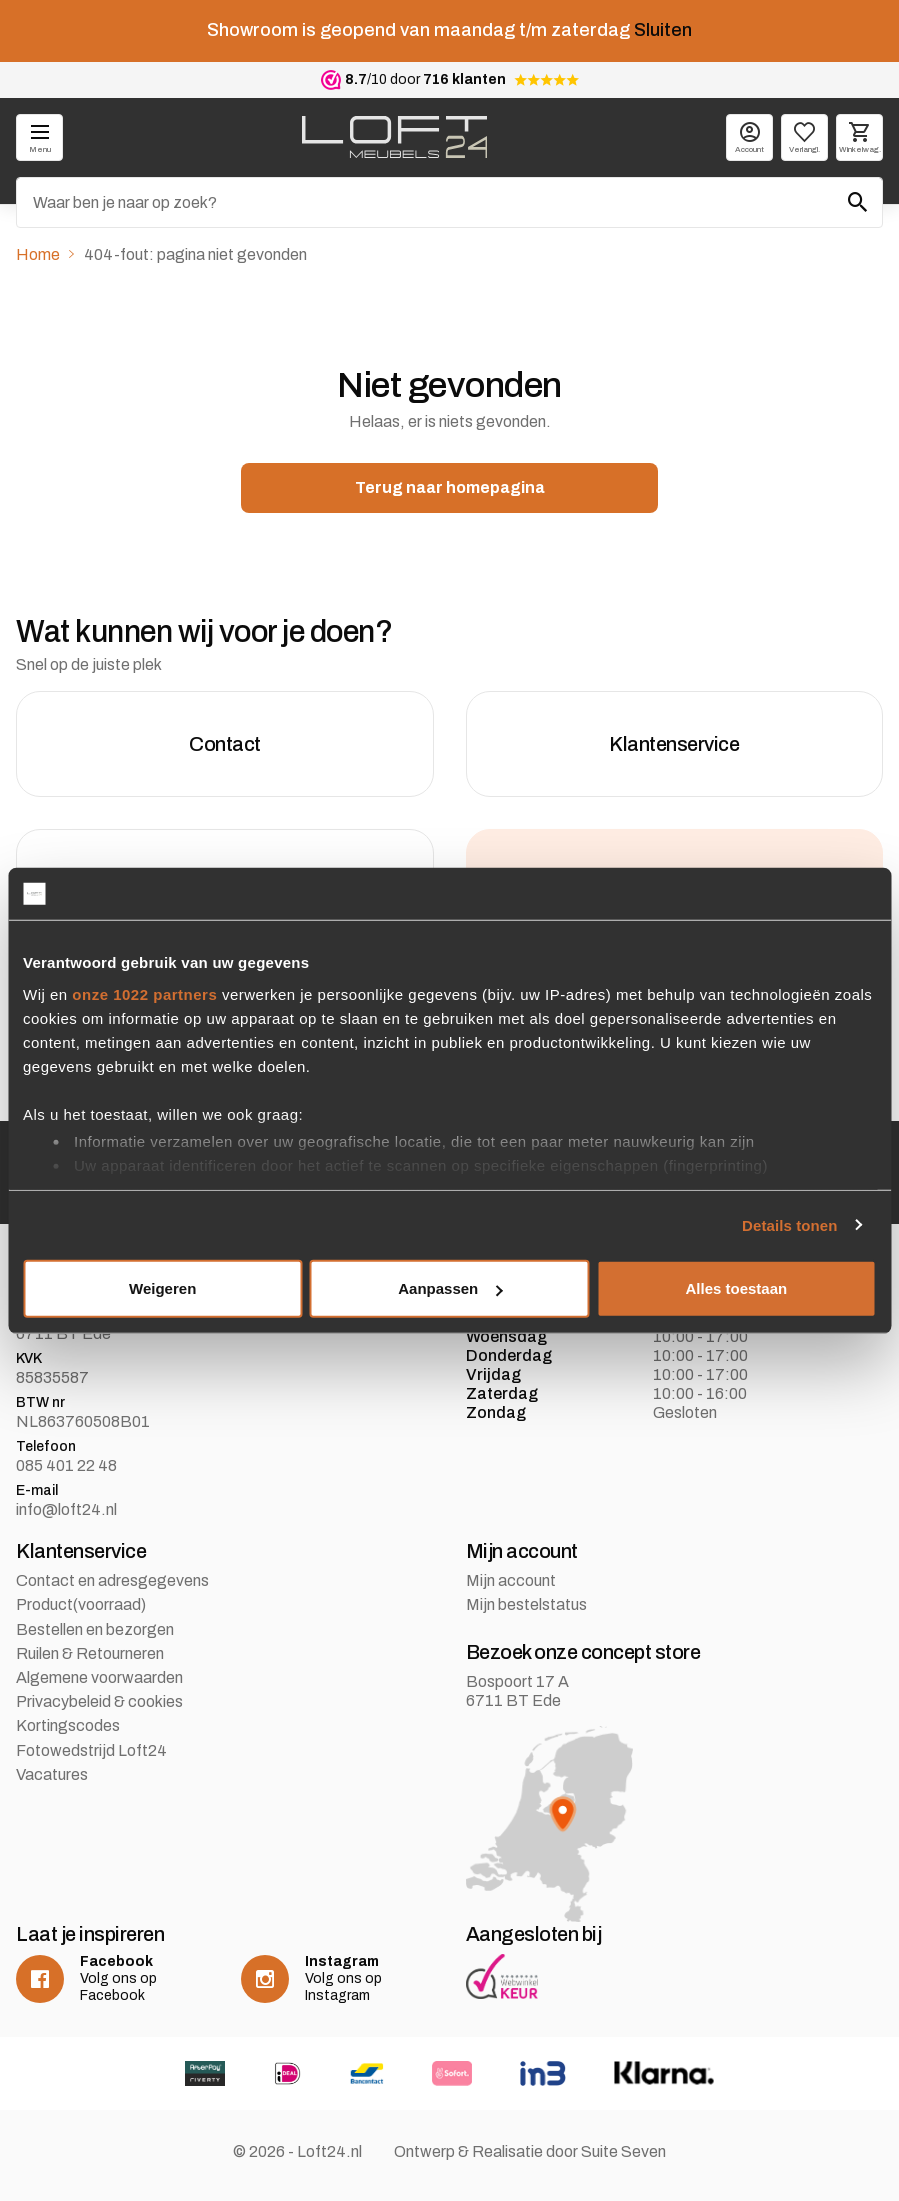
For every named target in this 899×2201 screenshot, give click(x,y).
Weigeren (162, 1288)
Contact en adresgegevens (112, 1580)
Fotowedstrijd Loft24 (91, 1750)
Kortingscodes (68, 1725)
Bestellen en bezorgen (95, 1629)
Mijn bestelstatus (526, 1604)
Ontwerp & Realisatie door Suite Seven (530, 2151)
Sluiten (663, 30)
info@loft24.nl (66, 1509)
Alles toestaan (736, 1288)
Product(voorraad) (81, 1604)
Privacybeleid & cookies (99, 1701)
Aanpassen (450, 1288)
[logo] (394, 137)
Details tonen (789, 1224)
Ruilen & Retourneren (90, 1653)
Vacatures (52, 1774)
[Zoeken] (449, 202)
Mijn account (511, 1580)
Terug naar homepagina (450, 487)
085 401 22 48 (66, 1465)
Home (38, 254)
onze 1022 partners (144, 993)
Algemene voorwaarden (99, 1677)
